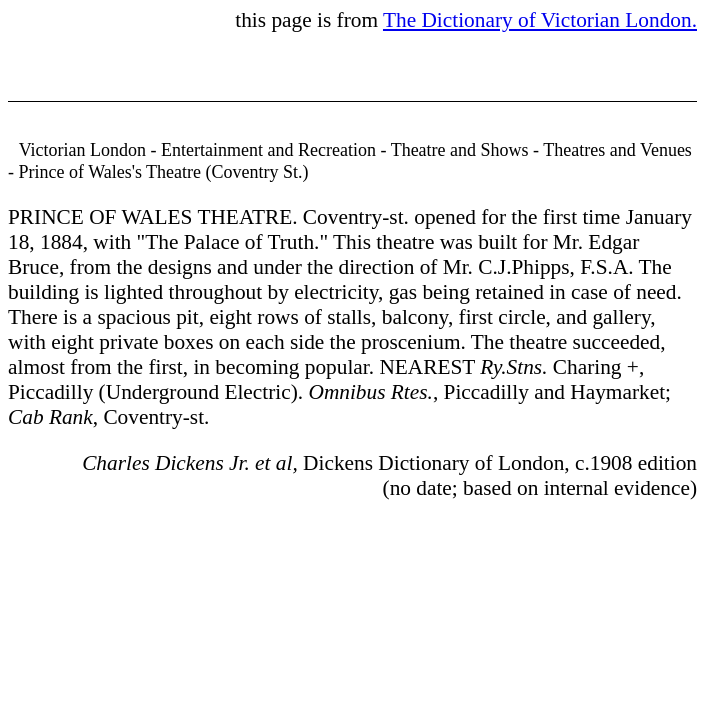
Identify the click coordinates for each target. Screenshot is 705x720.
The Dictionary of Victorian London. (540, 20)
